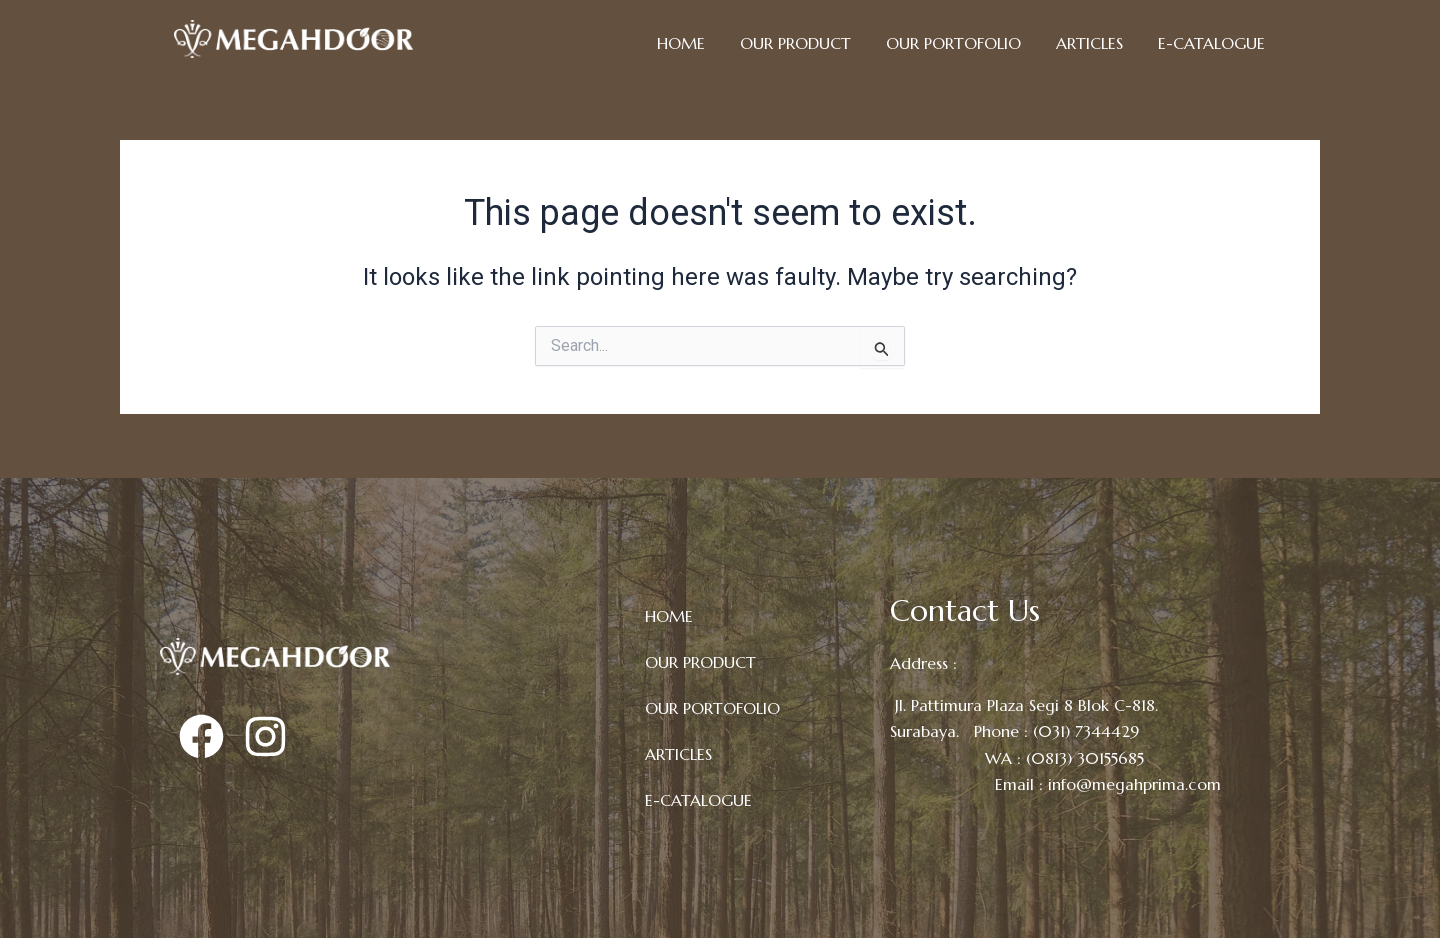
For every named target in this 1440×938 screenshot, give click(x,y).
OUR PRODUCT (795, 43)
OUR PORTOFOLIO (953, 43)
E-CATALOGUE (1211, 43)
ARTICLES (1089, 43)
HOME (681, 43)
